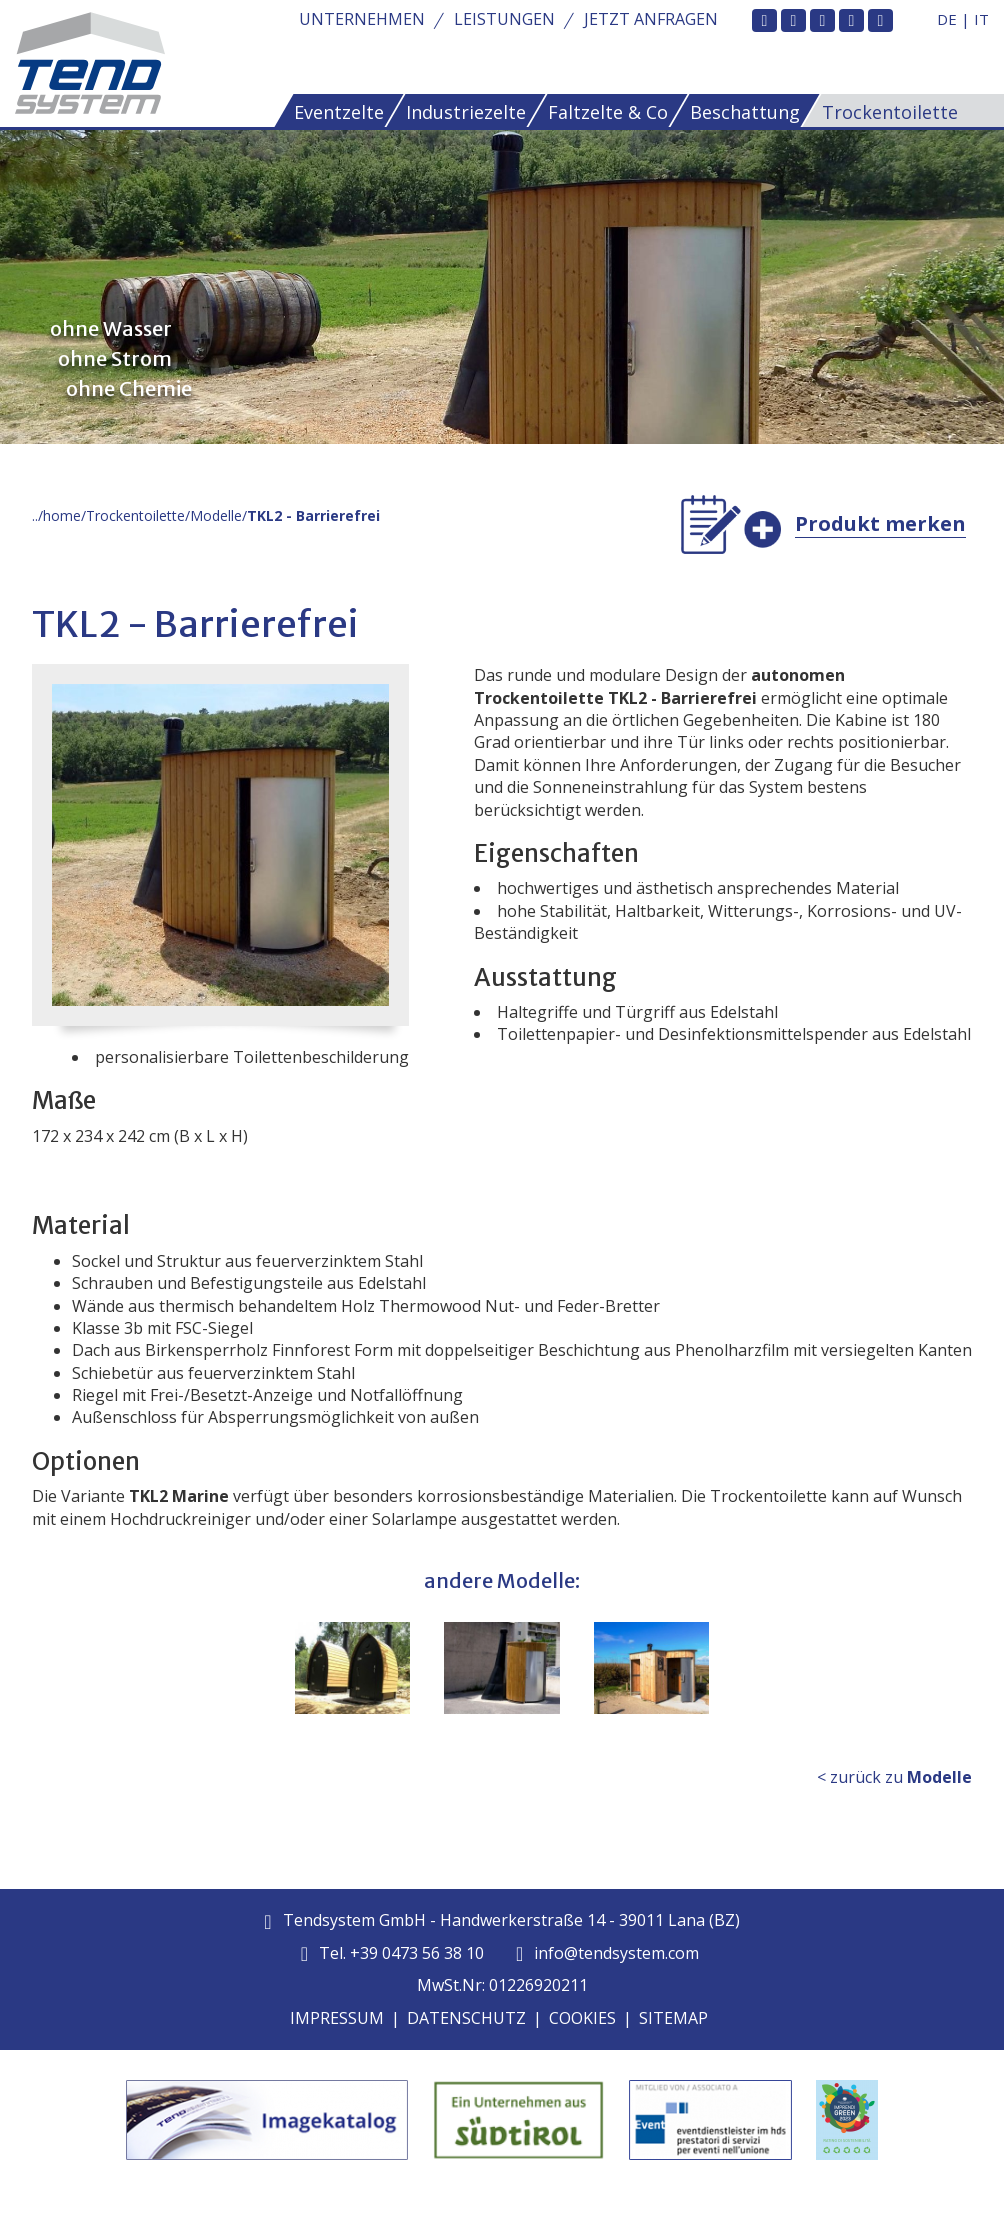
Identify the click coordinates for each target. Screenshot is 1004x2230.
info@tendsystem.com (607, 1953)
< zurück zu (894, 1777)
